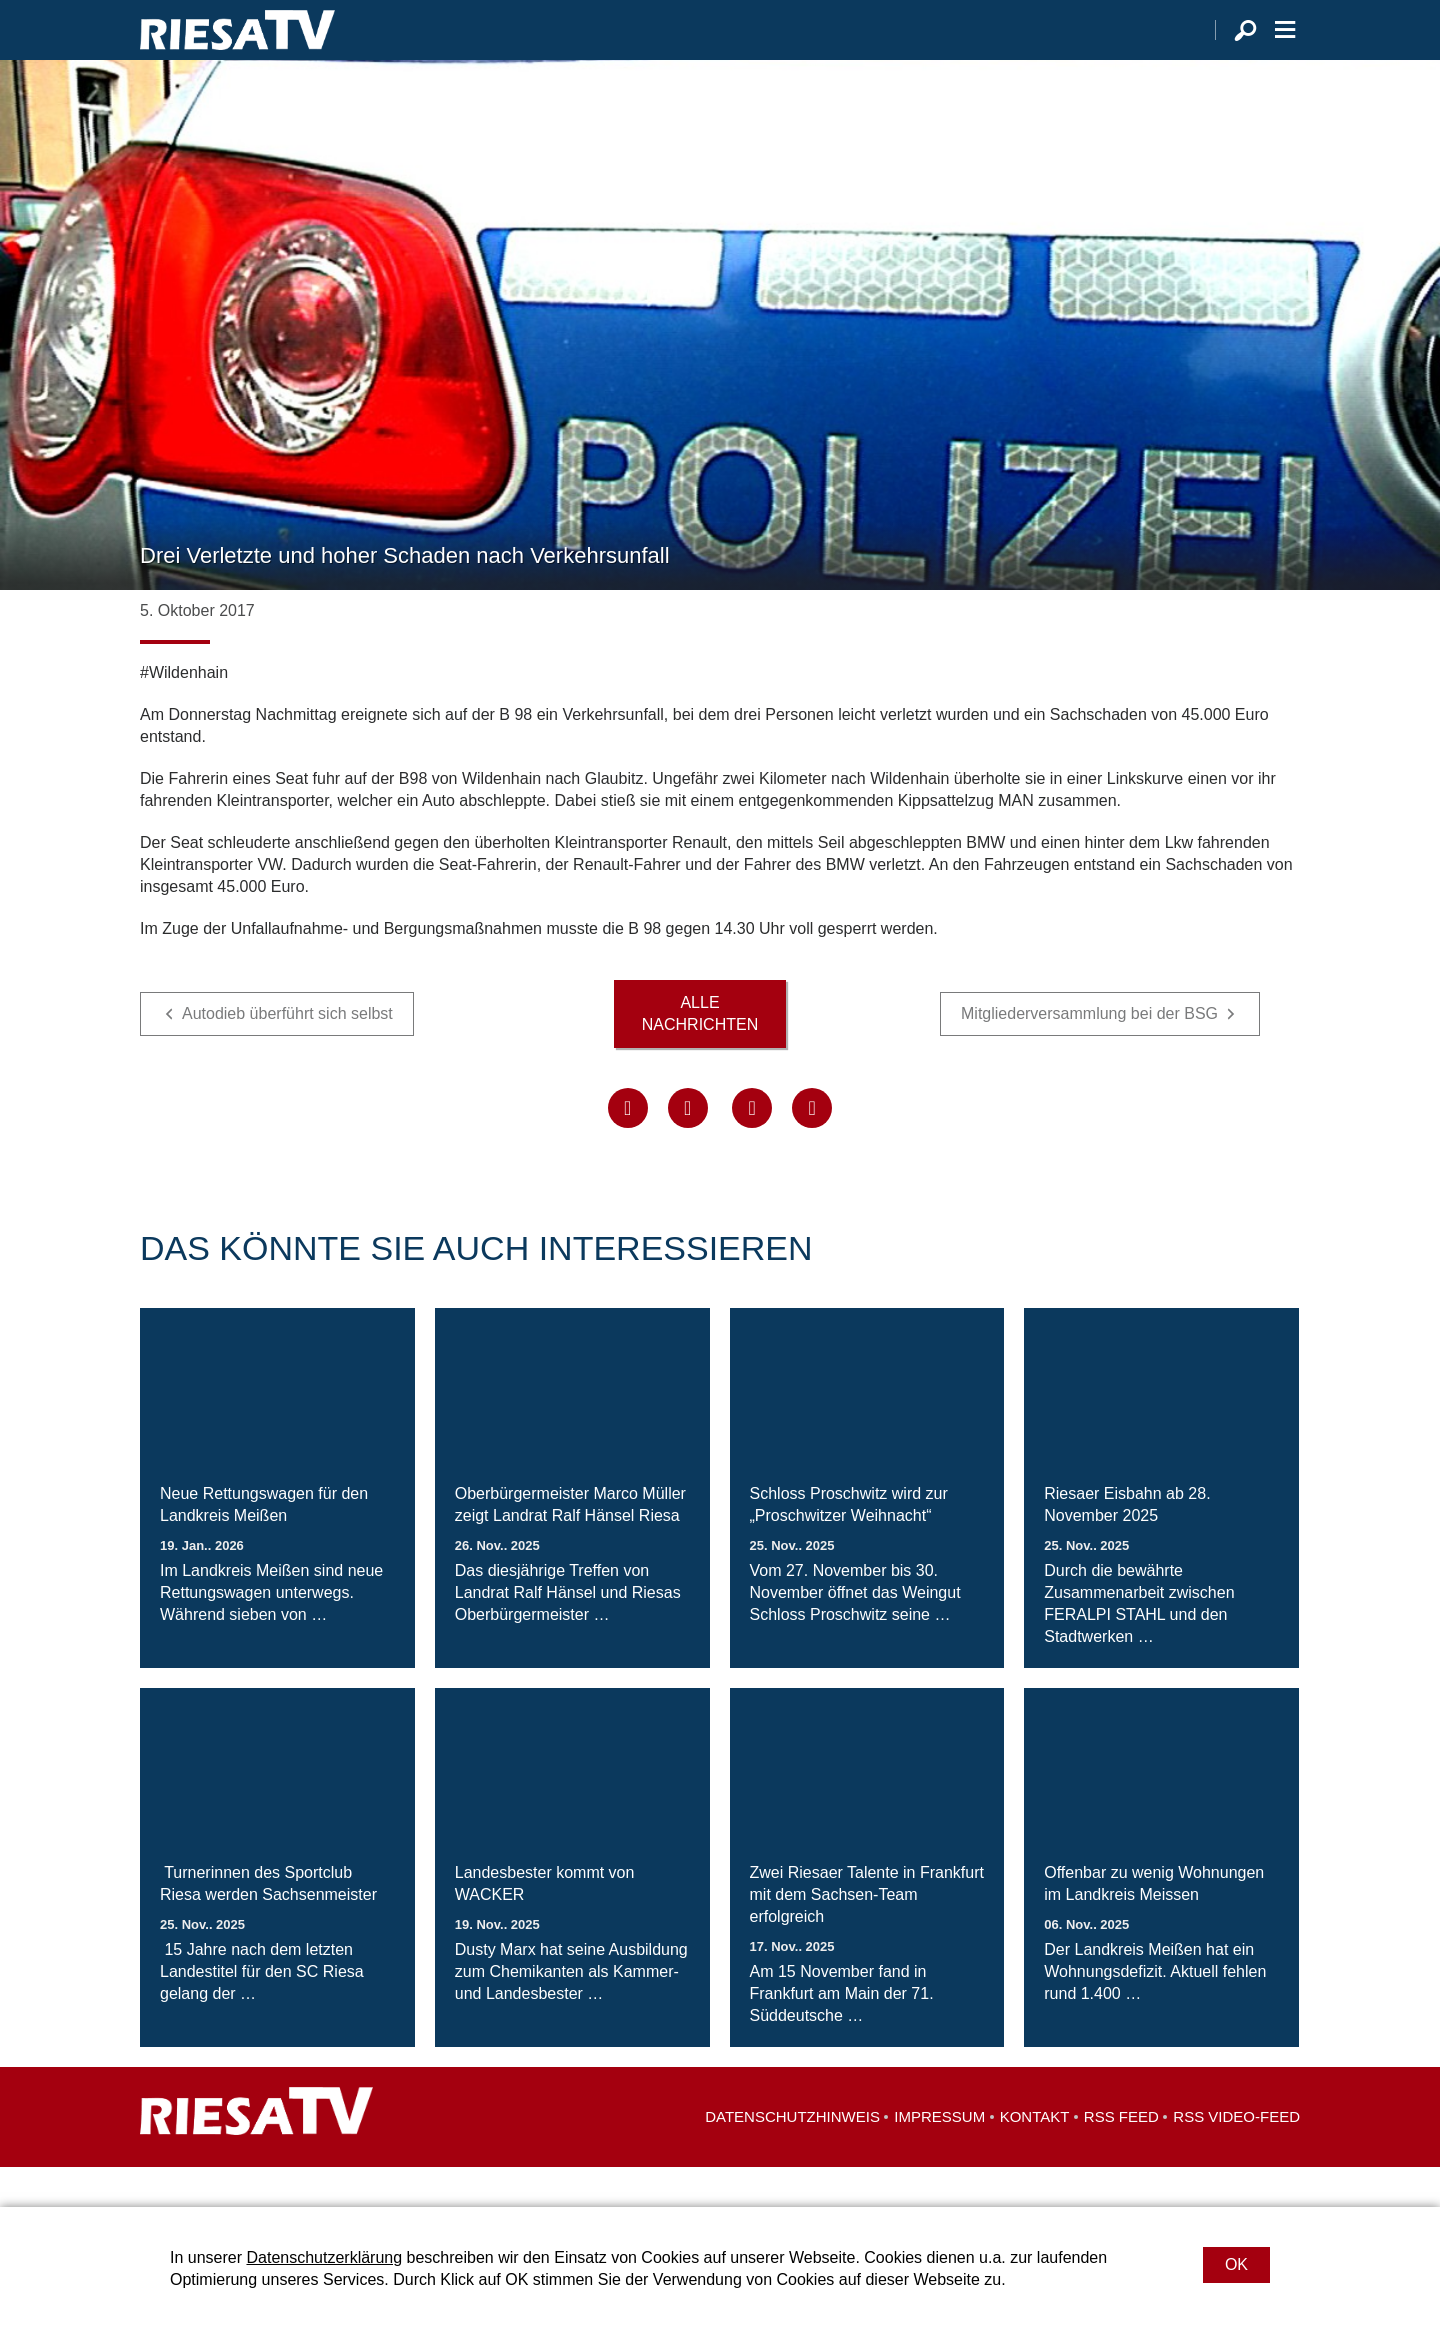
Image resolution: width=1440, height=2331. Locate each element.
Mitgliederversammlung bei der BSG (1089, 1053)
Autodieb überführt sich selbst (287, 1053)
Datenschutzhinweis (792, 2156)
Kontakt (1035, 2156)
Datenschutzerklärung (324, 2257)
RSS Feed (1121, 2156)
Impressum (939, 2156)
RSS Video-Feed (1236, 2156)
